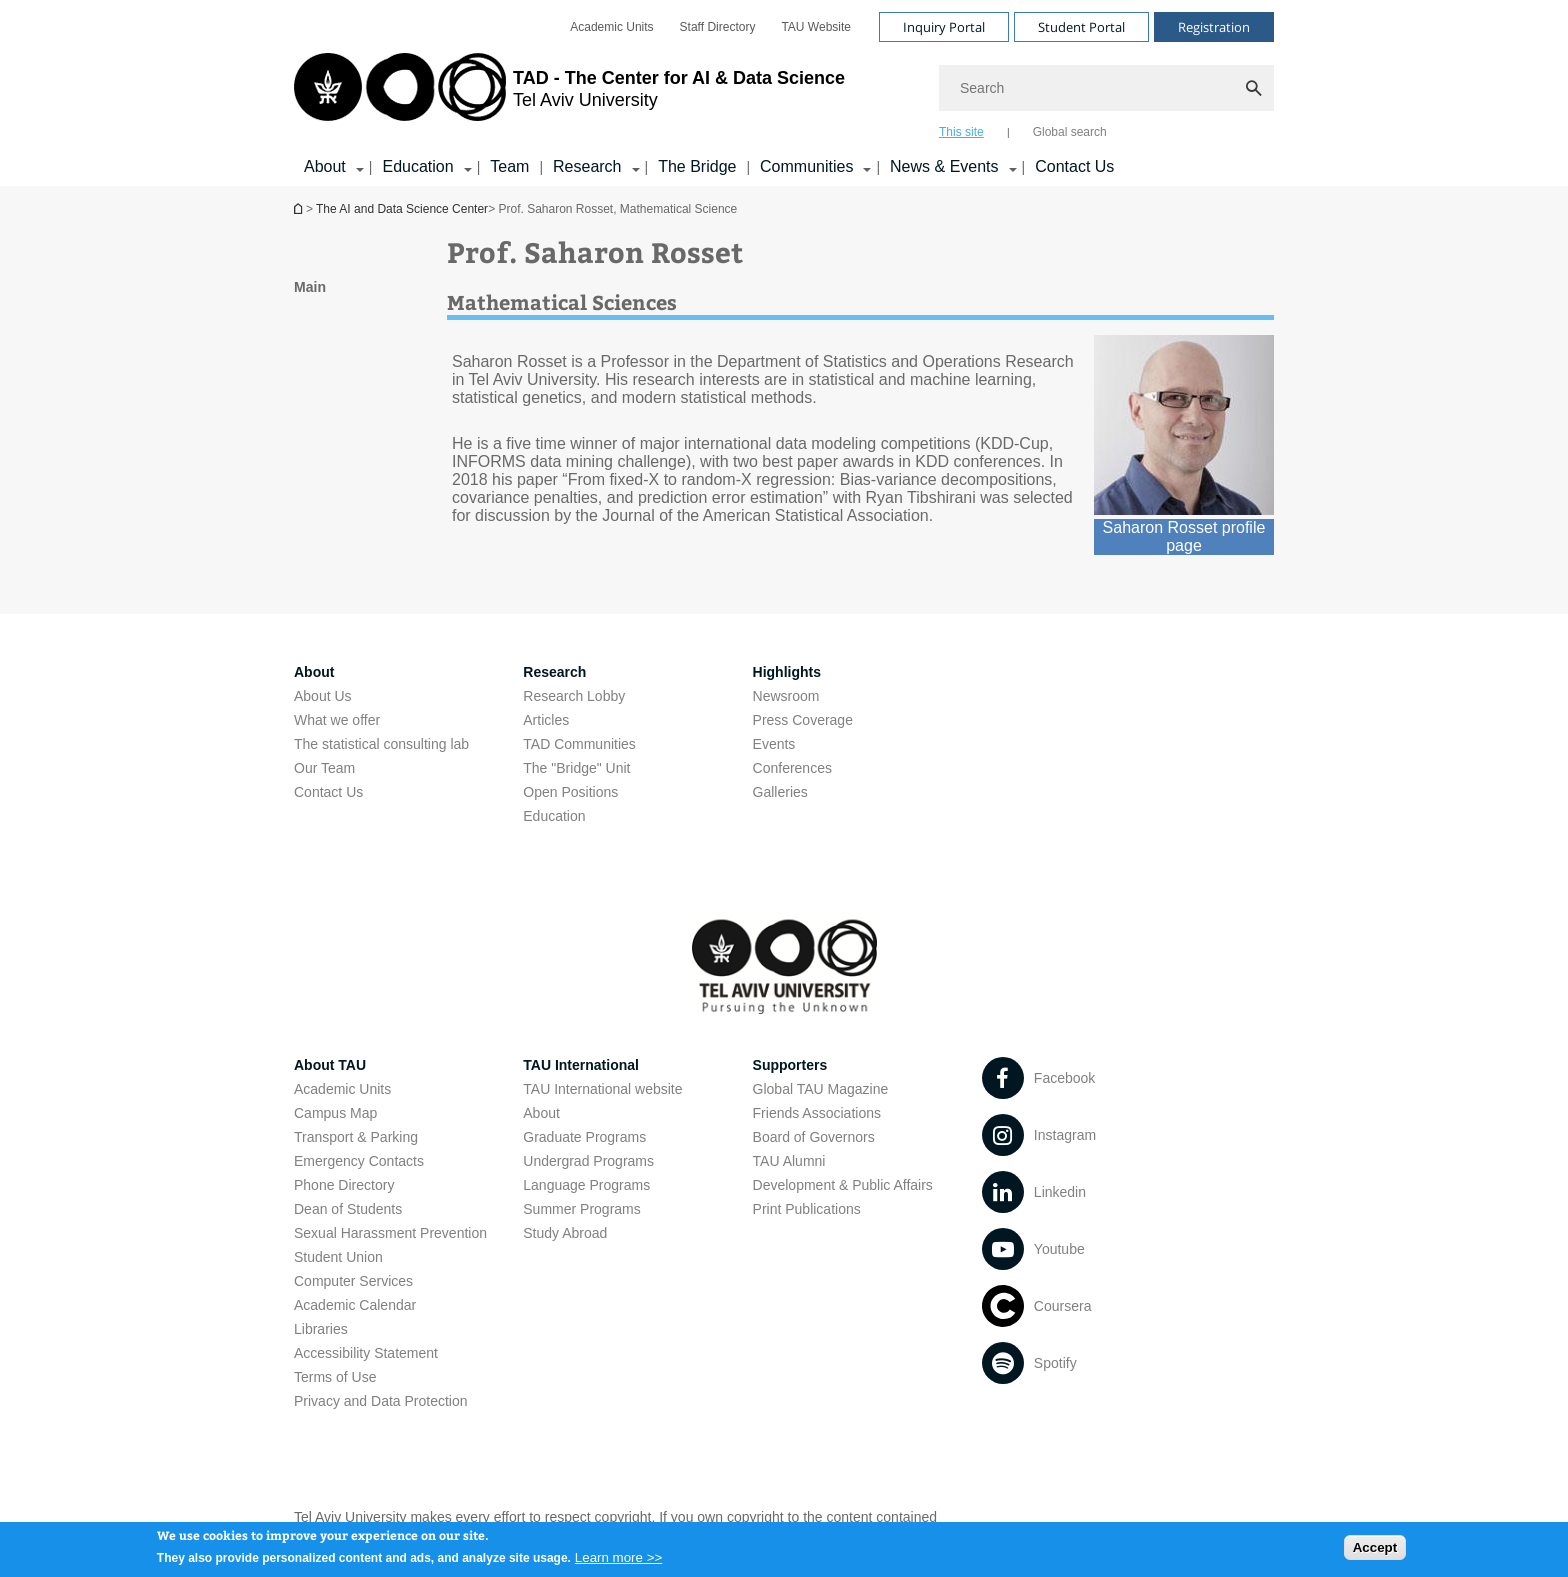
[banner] (784, 93)
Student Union (338, 1257)
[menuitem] (611, 27)
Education (554, 816)
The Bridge (697, 166)
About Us (323, 696)
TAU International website (602, 1089)
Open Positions (570, 792)
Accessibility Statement (366, 1353)
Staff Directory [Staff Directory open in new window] (718, 27)
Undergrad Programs (588, 1161)
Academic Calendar (355, 1305)
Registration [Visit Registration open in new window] (1214, 27)
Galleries (780, 792)
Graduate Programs (584, 1137)
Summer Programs (581, 1209)
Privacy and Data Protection (381, 1401)
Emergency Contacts (359, 1161)
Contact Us (1074, 166)
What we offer (337, 720)
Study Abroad (565, 1233)
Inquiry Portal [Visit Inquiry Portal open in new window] (944, 27)
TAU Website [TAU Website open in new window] (816, 27)
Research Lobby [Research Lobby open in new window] (574, 696)
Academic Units (342, 1089)
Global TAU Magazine (821, 1089)
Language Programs (586, 1185)
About (541, 1113)
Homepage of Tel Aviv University (300, 208)
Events (774, 744)
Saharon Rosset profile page (1184, 536)
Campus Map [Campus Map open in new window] (335, 1113)
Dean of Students (348, 1209)
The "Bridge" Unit (576, 768)
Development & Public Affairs (843, 1185)
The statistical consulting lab (381, 744)
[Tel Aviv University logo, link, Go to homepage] (569, 95)
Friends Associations (817, 1113)
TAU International (581, 1065)
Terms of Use (335, 1377)
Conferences (792, 768)
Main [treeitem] (310, 287)
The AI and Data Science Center (402, 209)
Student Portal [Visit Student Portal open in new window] (1081, 27)
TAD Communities (579, 744)
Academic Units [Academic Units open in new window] (611, 27)
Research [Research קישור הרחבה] (587, 166)
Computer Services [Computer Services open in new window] (353, 1281)
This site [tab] (961, 132)
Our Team (324, 768)
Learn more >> (618, 1561)
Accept (1375, 1551)
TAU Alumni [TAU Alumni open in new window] (789, 1161)
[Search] (1106, 88)
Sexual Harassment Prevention (390, 1233)
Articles (546, 720)
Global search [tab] (1070, 132)
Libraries (321, 1329)
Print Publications (807, 1209)
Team (509, 166)
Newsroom (786, 696)
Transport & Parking (356, 1137)
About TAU (330, 1065)
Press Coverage (803, 720)
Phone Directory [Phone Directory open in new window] (344, 1185)
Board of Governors (814, 1137)
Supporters (790, 1065)
